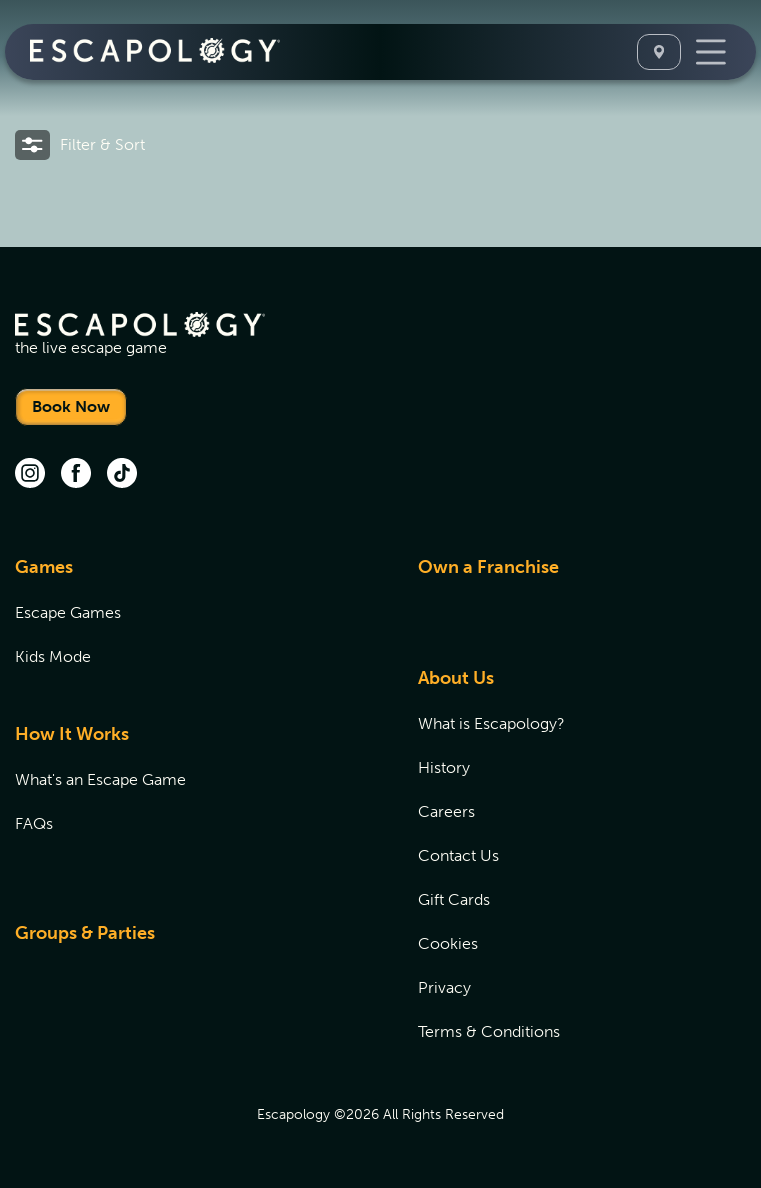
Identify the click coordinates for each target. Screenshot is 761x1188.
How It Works (72, 734)
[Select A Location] (659, 52)
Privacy (444, 987)
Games (44, 567)
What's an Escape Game (100, 779)
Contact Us (458, 855)
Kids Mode (53, 656)
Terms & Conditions (489, 1031)
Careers (446, 811)
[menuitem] (191, 623)
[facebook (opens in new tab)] (76, 475)
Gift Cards (454, 899)
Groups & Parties (85, 933)
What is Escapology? (491, 723)
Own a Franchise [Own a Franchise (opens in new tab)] (488, 567)
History (444, 767)
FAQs (34, 823)
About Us (456, 678)
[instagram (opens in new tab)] (30, 475)
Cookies (448, 943)
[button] (80, 145)
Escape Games (68, 612)
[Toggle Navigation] (711, 52)
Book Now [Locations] (71, 406)
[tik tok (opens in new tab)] (122, 475)
